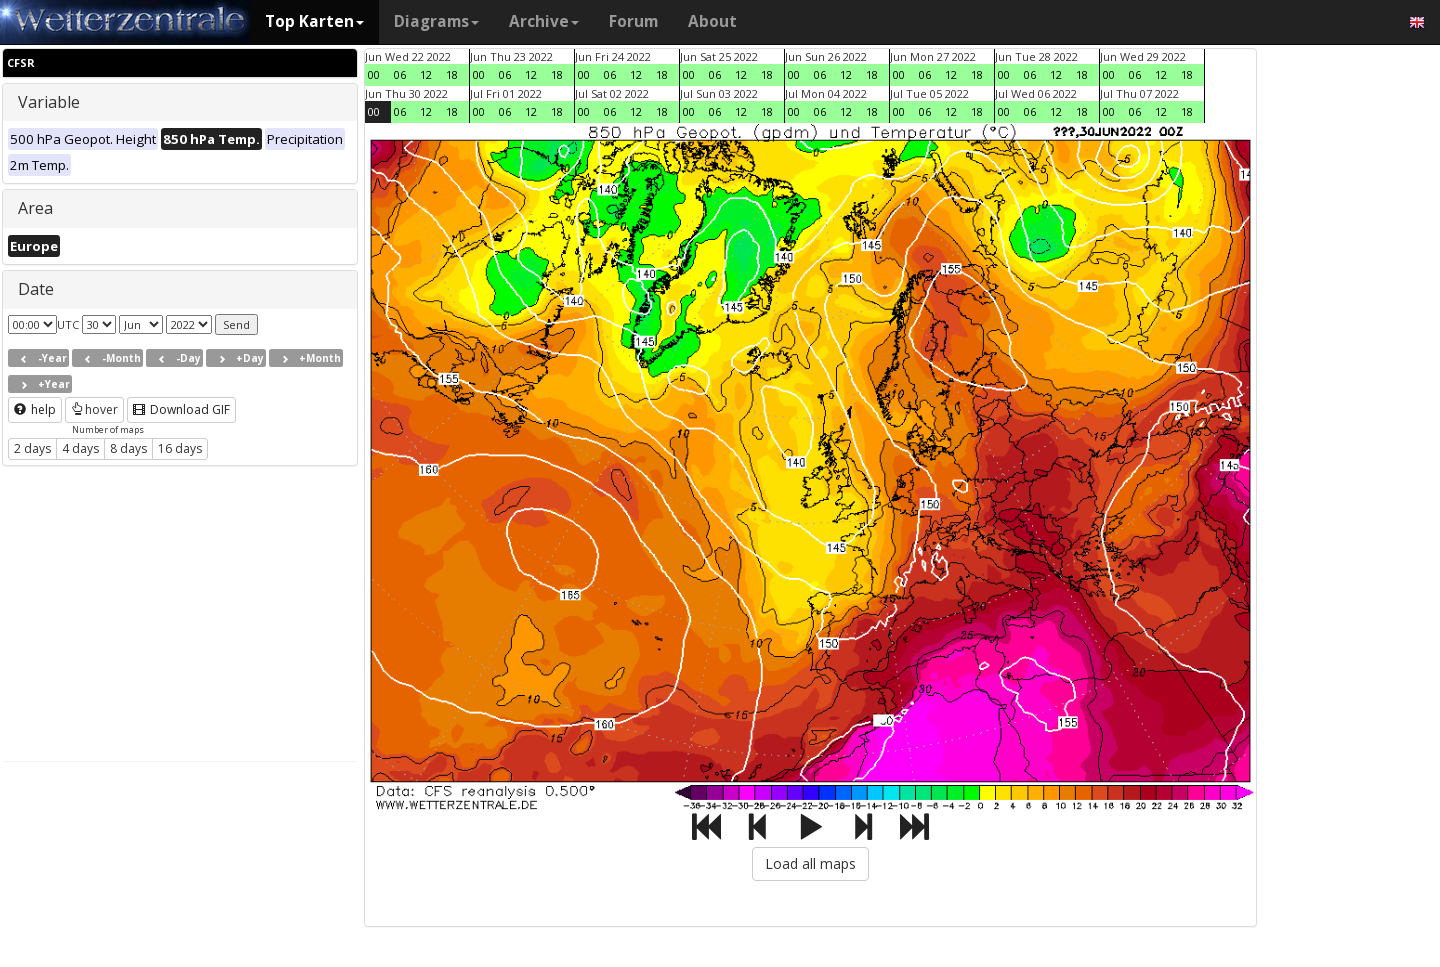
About (712, 21)
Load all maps (810, 863)
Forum (633, 21)
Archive (544, 21)
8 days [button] (128, 448)
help (35, 409)
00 (374, 74)
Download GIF (181, 409)
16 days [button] (180, 448)
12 (426, 74)
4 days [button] (80, 448)
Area (35, 208)
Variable (49, 102)
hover (94, 409)
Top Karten (314, 21)
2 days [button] (32, 448)
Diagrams (436, 21)
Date (36, 289)
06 (400, 74)
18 (452, 74)
